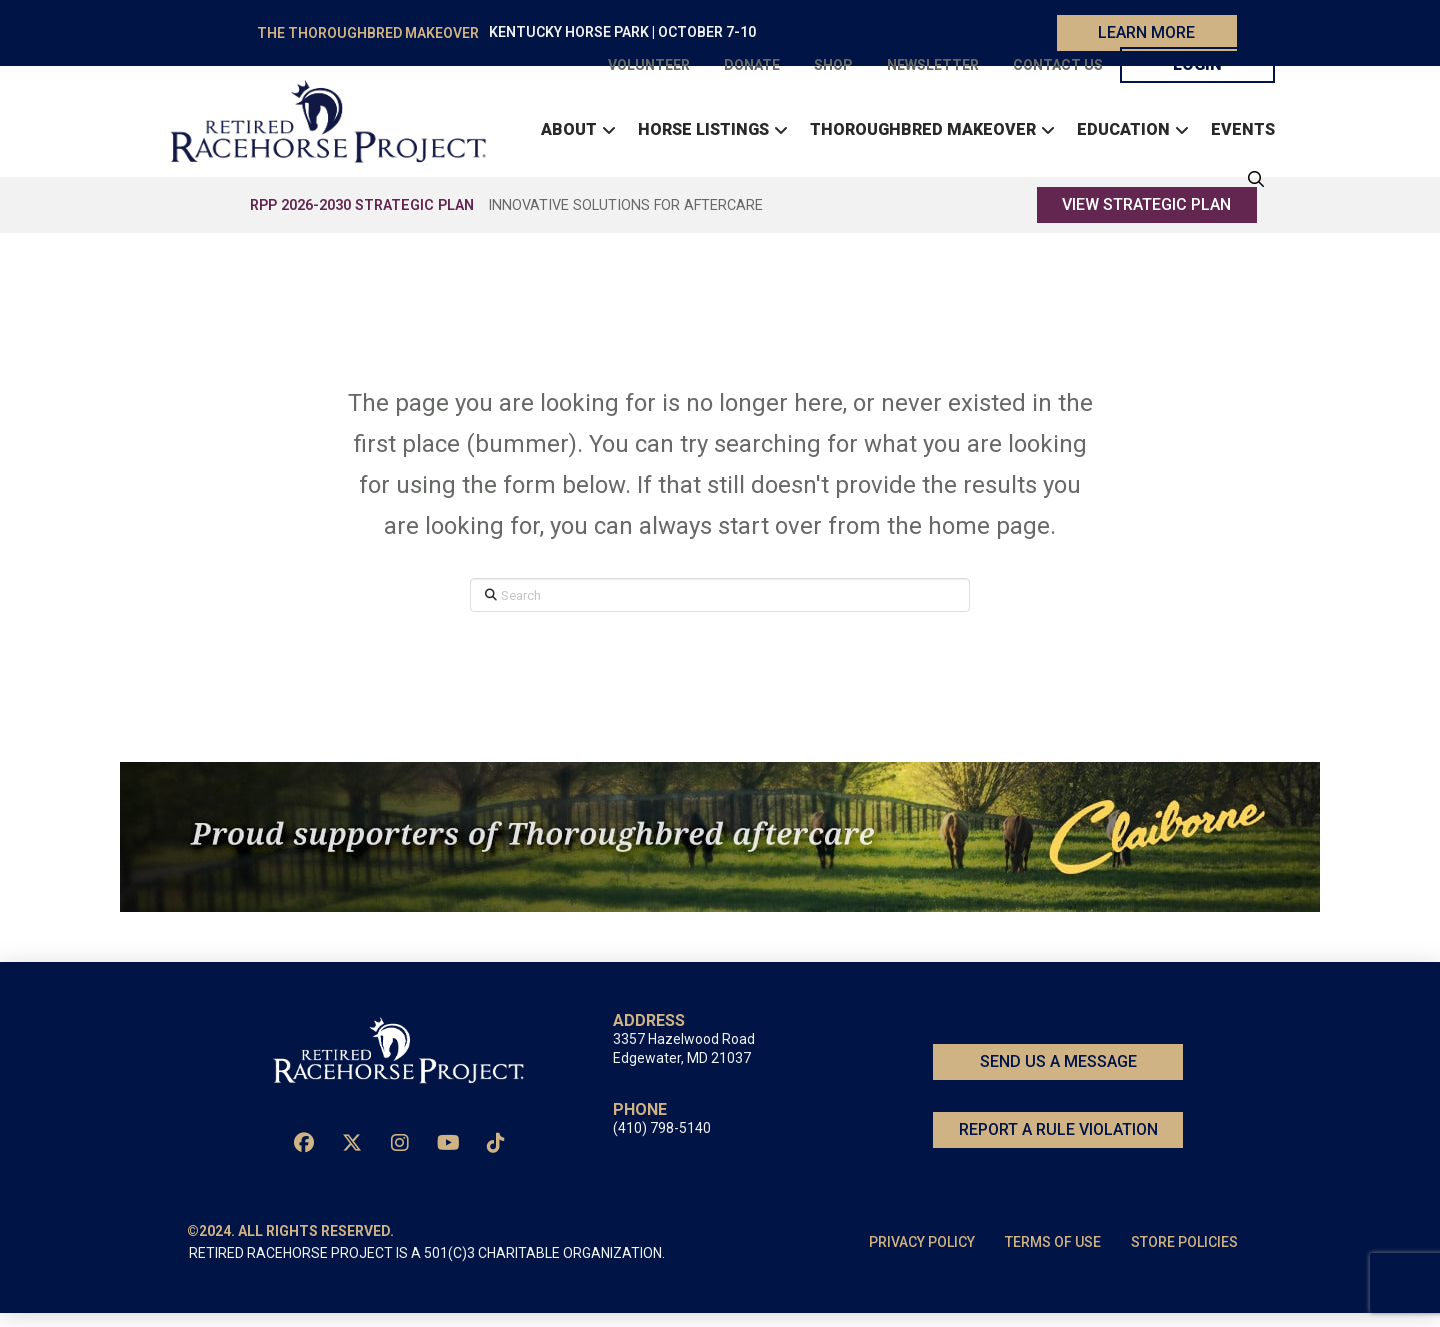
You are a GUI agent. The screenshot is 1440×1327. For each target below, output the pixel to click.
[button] (1251, 186)
